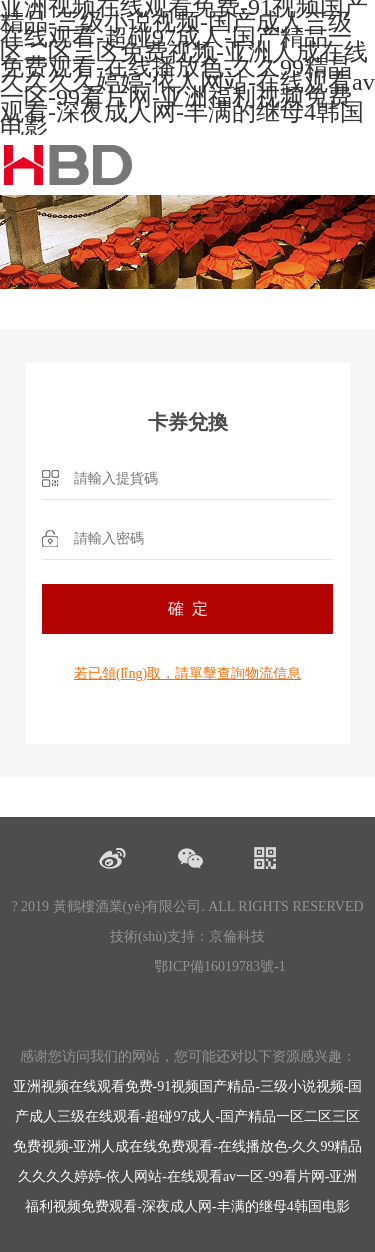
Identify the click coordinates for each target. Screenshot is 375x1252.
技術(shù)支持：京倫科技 (187, 936)
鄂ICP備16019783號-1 (219, 966)
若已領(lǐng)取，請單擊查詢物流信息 (187, 673)
